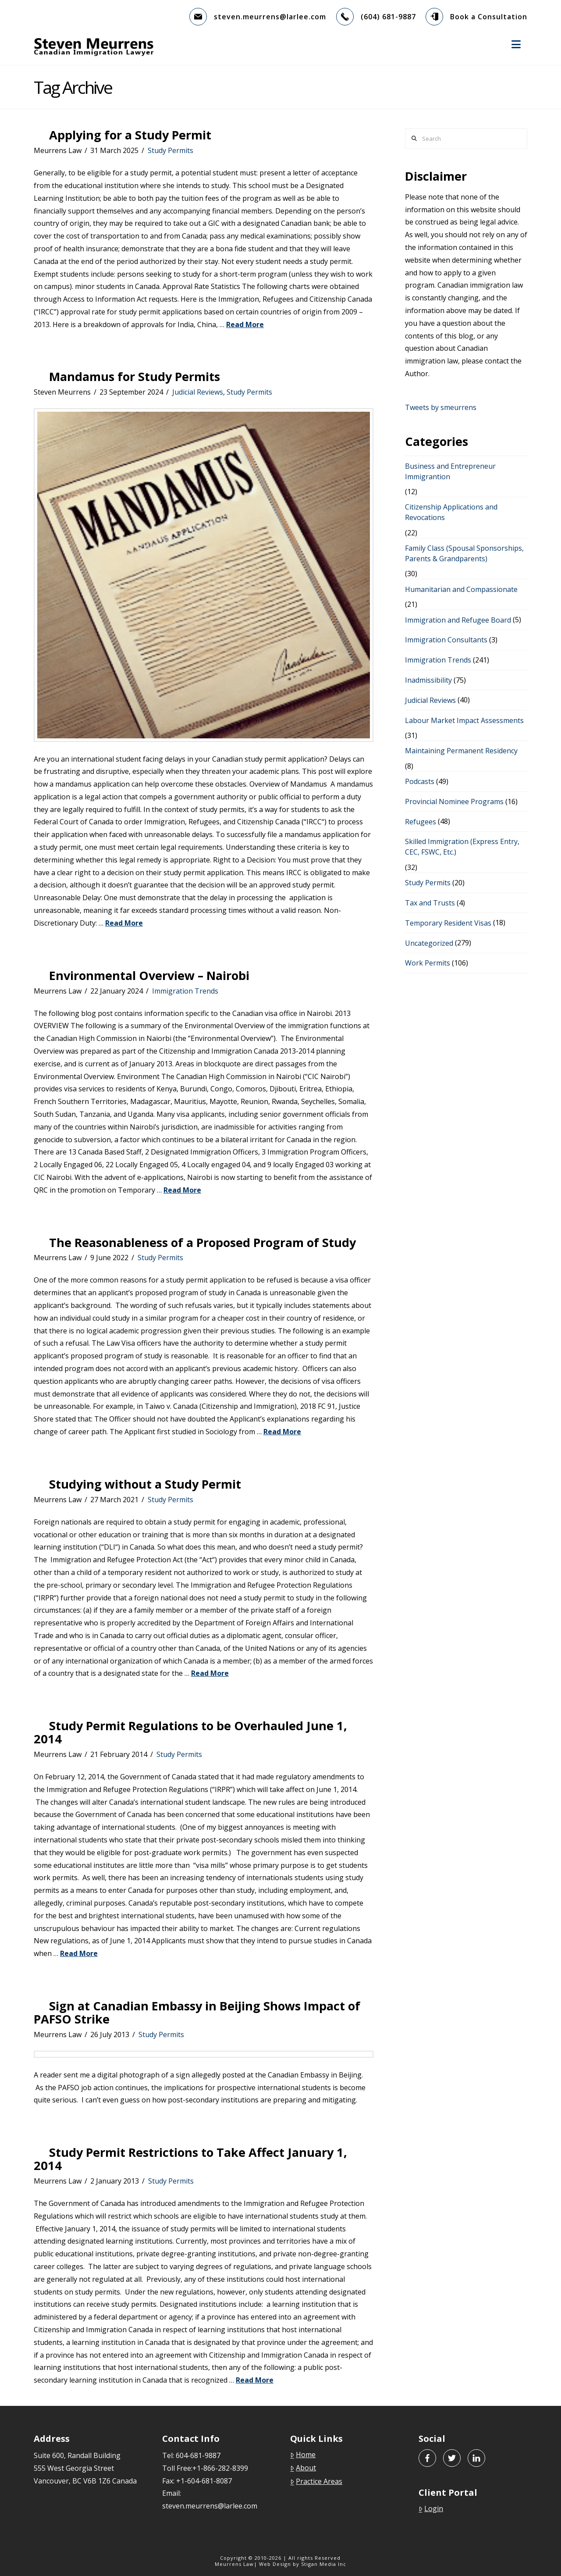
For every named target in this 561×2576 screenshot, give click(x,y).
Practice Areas (316, 2481)
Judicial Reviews (197, 392)
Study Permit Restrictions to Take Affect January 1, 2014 (190, 2158)
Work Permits (427, 963)
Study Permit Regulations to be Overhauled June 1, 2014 (190, 1732)
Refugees (420, 822)
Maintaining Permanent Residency (461, 750)
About (303, 2468)
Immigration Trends (185, 991)
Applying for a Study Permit (130, 135)
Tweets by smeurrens (440, 407)
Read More (245, 324)
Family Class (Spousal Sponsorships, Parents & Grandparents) (464, 553)
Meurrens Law (234, 2564)
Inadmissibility (428, 680)
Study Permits (170, 150)
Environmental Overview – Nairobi (149, 975)
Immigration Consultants (446, 640)
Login (431, 2508)
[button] (516, 44)
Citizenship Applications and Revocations (451, 512)
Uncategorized (429, 943)
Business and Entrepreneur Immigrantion (450, 471)
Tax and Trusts (430, 903)
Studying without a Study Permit (145, 1484)
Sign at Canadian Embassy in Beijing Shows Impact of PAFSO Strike (197, 2012)
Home (303, 2454)
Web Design (275, 2564)
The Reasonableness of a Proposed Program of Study (202, 1242)
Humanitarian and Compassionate (461, 589)
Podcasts (419, 781)
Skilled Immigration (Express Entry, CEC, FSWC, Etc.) (462, 847)
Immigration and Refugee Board (458, 620)
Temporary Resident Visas (448, 923)
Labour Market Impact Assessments (464, 720)
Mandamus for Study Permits (134, 376)
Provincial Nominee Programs (454, 801)
